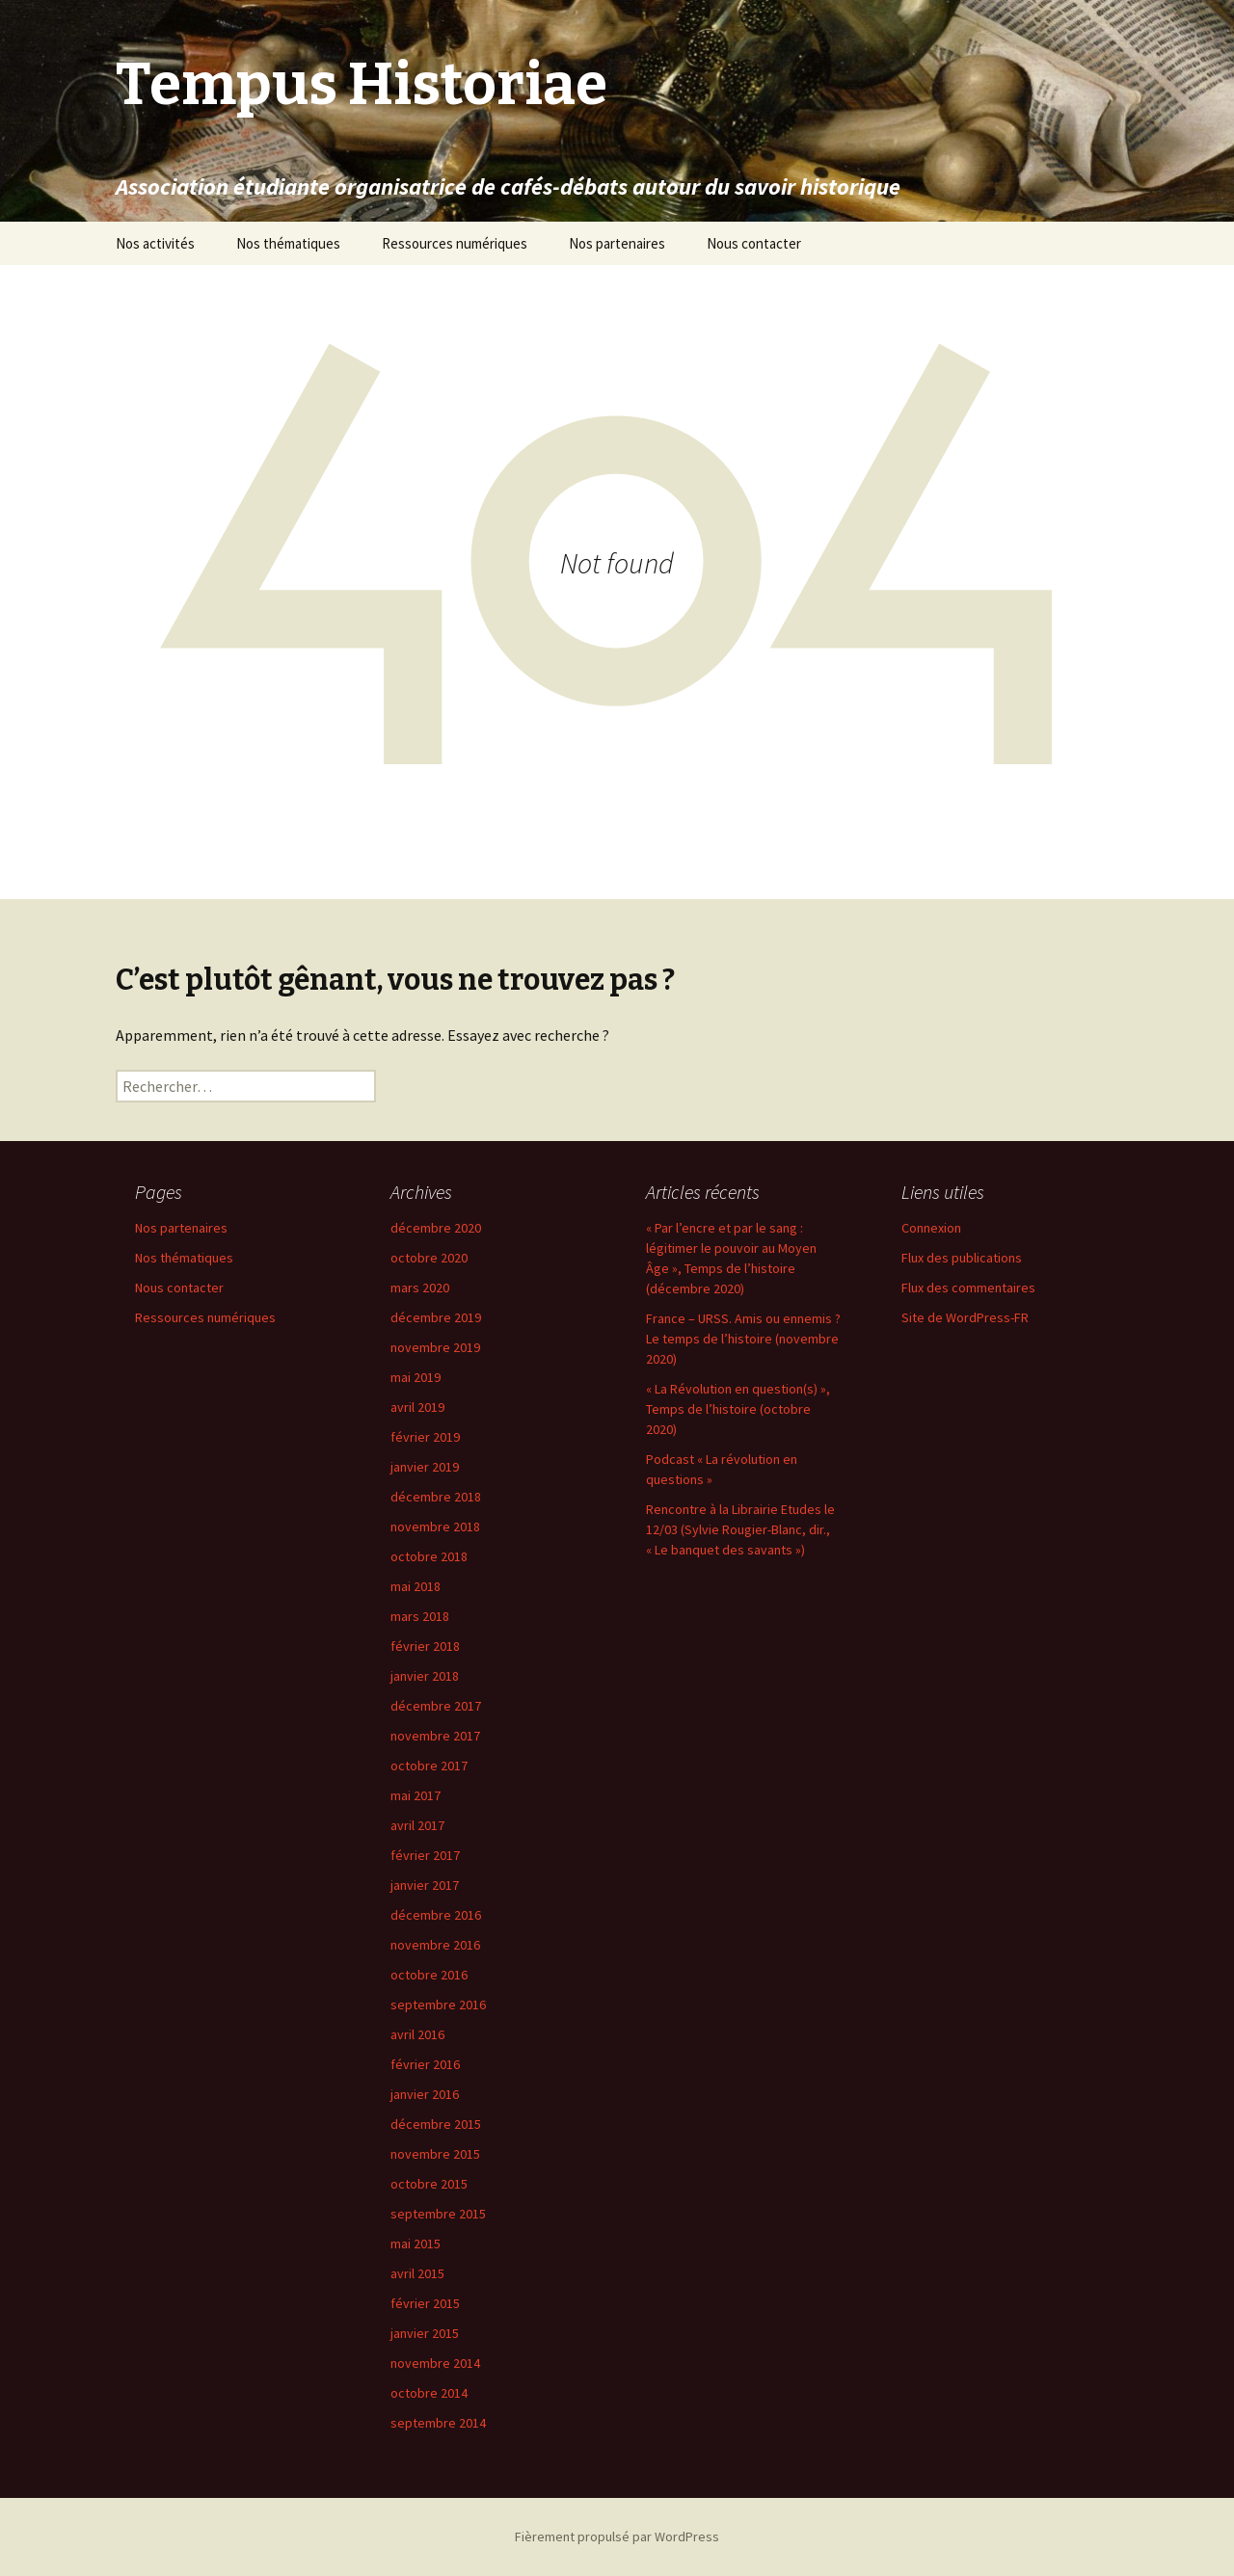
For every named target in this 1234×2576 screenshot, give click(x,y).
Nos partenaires (617, 243)
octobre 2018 (429, 1556)
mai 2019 (415, 1377)
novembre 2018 (435, 1526)
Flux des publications (961, 1257)
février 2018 (425, 1646)
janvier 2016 (424, 2094)
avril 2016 (417, 2034)
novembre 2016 (435, 1944)
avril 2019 (417, 1407)
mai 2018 (415, 1586)
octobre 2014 (429, 2393)
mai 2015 (415, 2243)
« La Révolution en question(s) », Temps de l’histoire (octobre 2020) (738, 1409)
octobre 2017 (429, 1765)
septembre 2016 (438, 2004)
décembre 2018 (435, 1496)
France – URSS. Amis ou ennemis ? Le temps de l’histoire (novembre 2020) (743, 1339)
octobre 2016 (429, 1974)
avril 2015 (417, 2273)
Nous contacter (754, 243)
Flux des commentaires (968, 1287)
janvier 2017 (424, 1885)
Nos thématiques (288, 243)
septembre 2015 (438, 2213)
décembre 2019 (435, 1317)
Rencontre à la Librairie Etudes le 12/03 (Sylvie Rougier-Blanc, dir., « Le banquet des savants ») (740, 1529)
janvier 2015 (424, 2333)
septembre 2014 (438, 2422)
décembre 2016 (435, 1915)
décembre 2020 (435, 1227)
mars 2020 (419, 1287)
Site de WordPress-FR (965, 1317)
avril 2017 (417, 1825)
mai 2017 (415, 1795)
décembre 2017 (435, 1705)
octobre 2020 (429, 1257)
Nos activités (155, 243)
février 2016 (425, 2064)
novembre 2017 (435, 1735)
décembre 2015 (435, 2124)
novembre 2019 (435, 1347)
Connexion (931, 1227)
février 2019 (425, 1437)
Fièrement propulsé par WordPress (617, 2536)
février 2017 (425, 1855)
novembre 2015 (435, 2154)
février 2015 (425, 2303)
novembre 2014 (435, 2363)
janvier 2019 (424, 1466)
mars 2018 (419, 1616)
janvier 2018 (424, 1676)
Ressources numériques (454, 243)
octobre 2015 (429, 2183)
